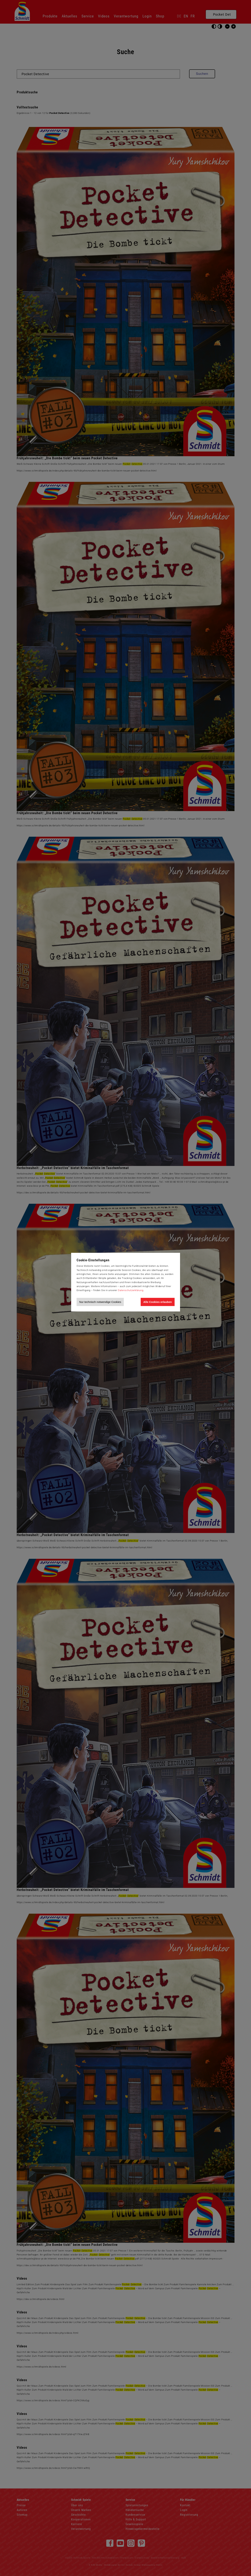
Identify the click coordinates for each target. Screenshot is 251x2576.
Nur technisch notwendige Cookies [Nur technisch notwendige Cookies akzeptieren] (100, 1301)
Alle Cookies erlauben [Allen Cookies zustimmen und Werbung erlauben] (157, 1301)
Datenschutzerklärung (130, 1290)
